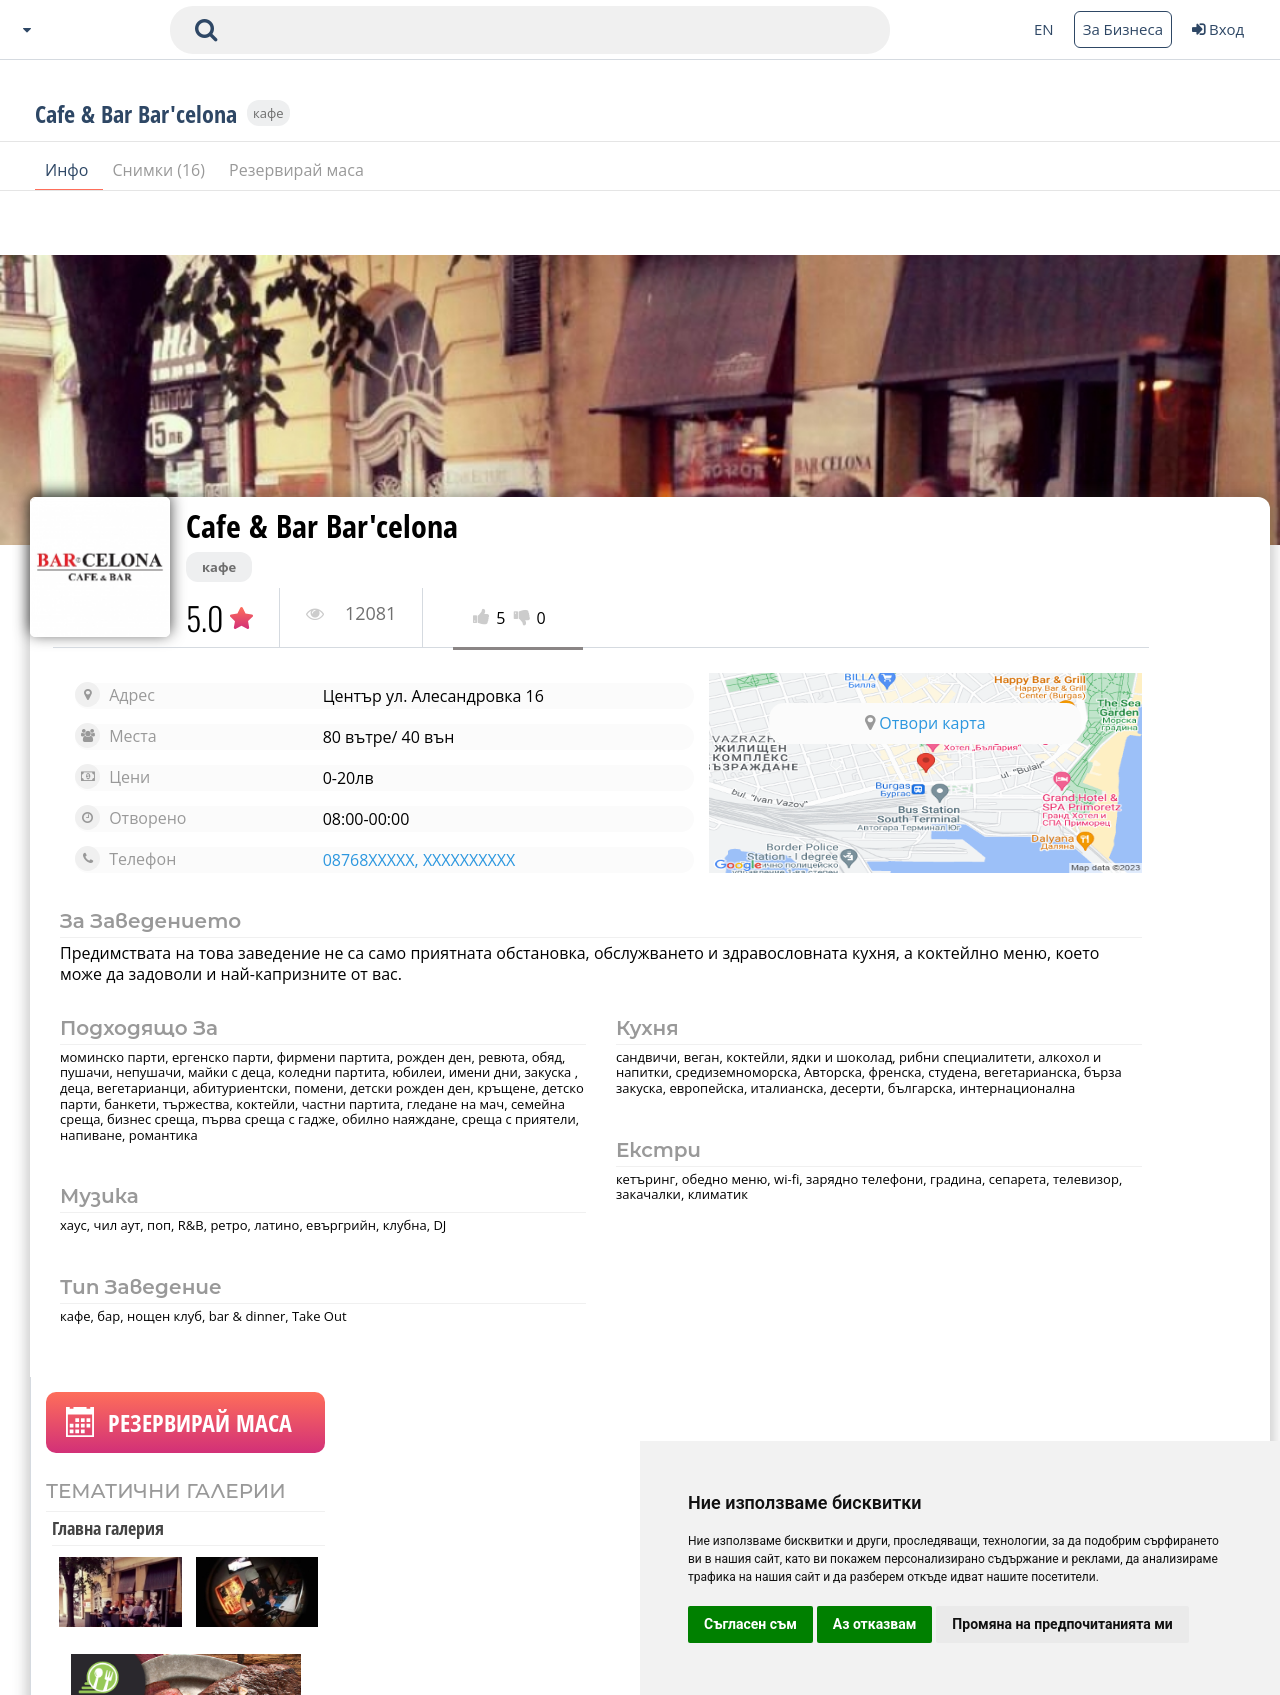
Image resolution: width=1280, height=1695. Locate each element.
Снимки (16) (161, 229)
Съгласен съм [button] (750, 1624)
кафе (268, 172)
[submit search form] (206, 30)
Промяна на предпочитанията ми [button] (1062, 1624)
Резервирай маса (296, 229)
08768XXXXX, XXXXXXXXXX (364, 860)
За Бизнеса (1123, 29)
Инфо (69, 229)
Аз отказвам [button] (875, 1624)
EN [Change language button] (1044, 29)
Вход (1218, 29)
